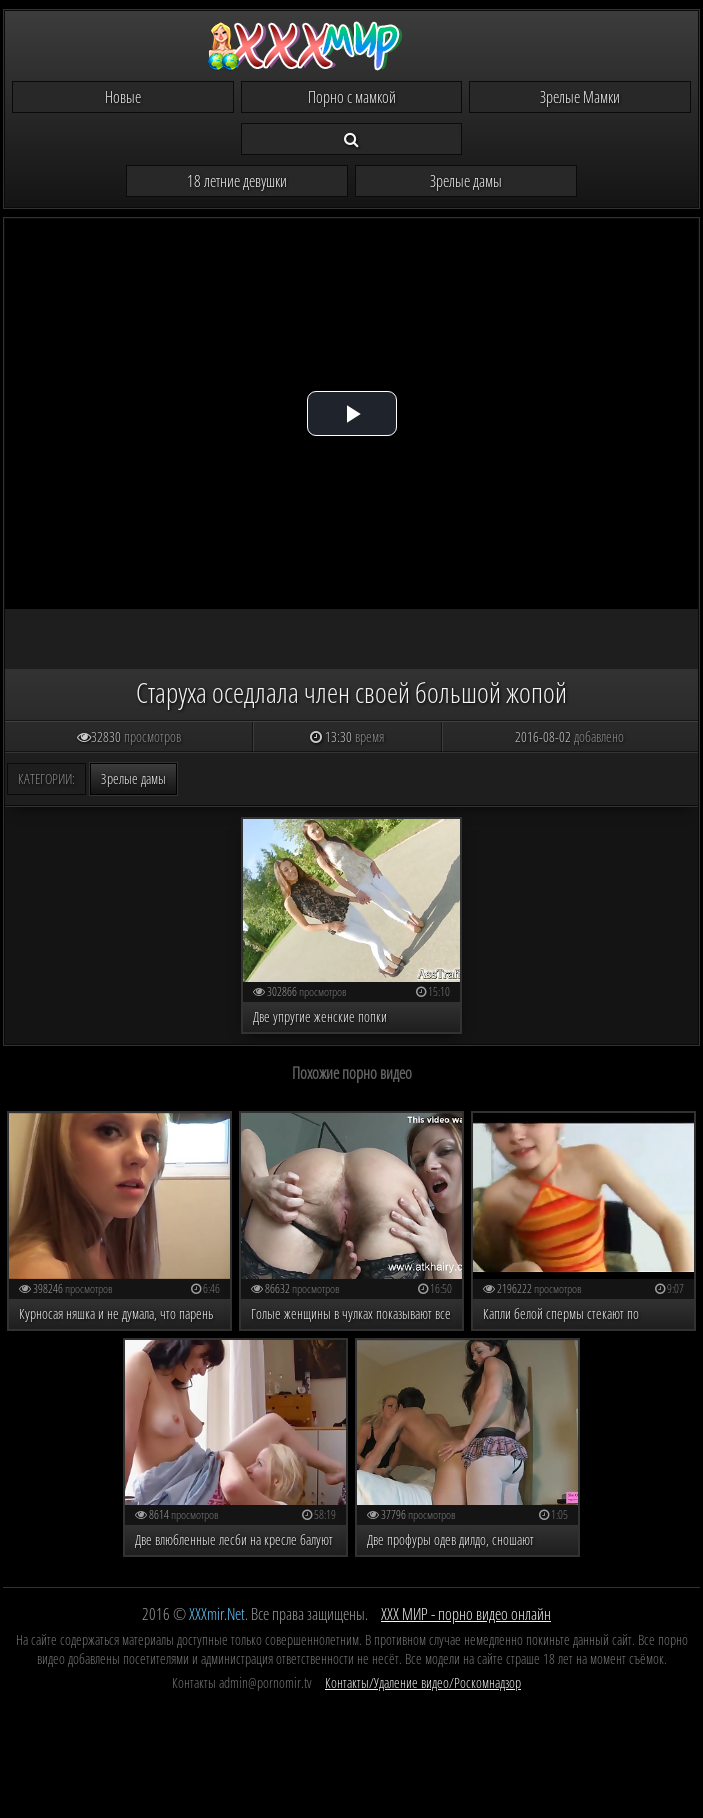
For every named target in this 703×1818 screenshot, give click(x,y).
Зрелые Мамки (580, 97)
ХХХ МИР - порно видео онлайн (466, 1614)
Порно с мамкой (352, 97)
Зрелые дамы (466, 181)
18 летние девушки (237, 181)
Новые (123, 97)
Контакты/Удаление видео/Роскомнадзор (423, 1682)
